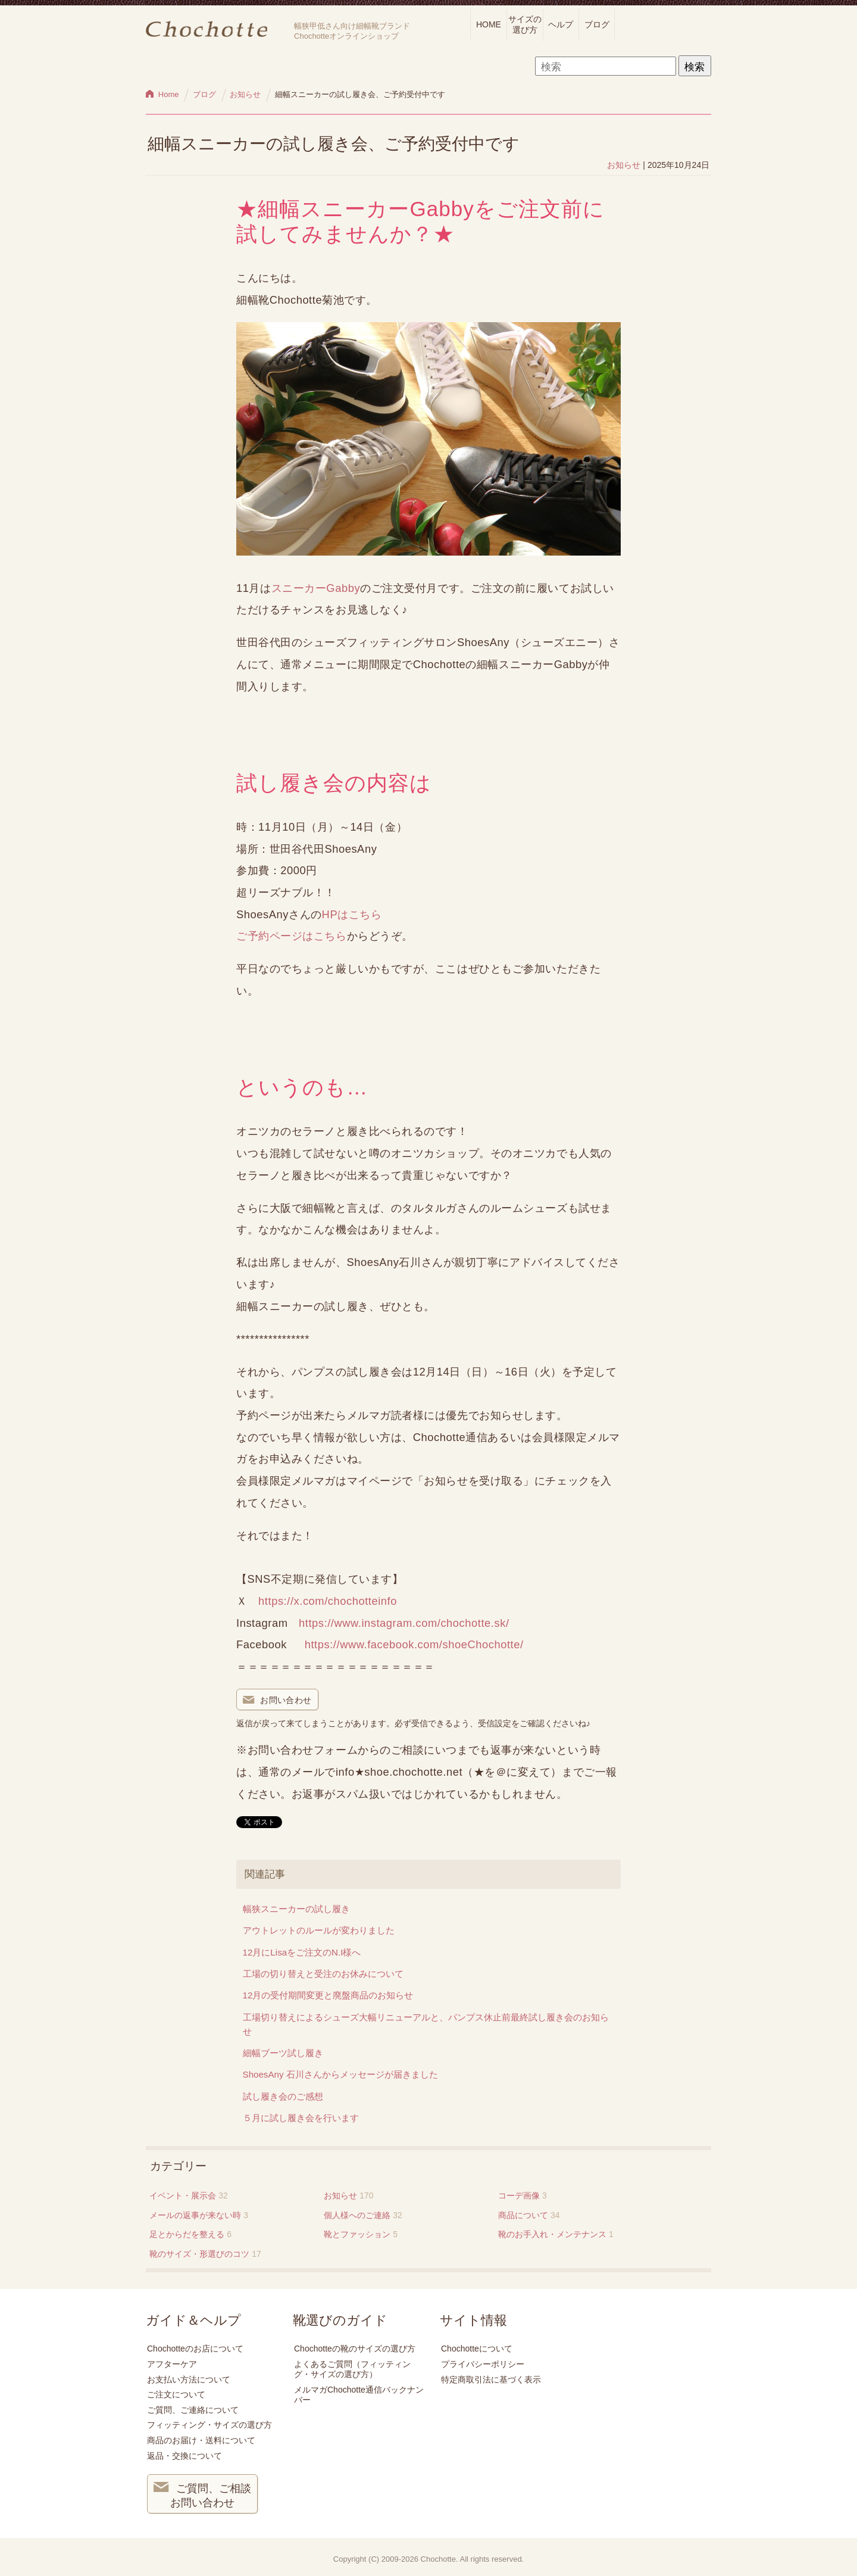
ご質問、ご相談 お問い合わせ (202, 2494)
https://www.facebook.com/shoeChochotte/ (414, 1644)
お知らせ (623, 165)
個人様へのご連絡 (357, 2215)
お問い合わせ (277, 1700)
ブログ (596, 24)
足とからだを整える (186, 2234)
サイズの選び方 (525, 24)
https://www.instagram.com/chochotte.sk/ (404, 1623)
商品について (523, 2215)
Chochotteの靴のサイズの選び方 (354, 2348)
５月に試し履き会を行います (301, 2118)
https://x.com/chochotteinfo (327, 1601)
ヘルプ (560, 24)
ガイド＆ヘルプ (193, 2320)
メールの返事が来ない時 (195, 2215)
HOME (488, 24)
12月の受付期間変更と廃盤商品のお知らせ (328, 1995)
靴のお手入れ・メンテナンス (552, 2234)
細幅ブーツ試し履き (283, 2053)
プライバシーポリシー (482, 2364)
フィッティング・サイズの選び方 (209, 2425)
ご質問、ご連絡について (193, 2410)
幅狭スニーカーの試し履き (296, 1909)
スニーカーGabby (316, 588)
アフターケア (172, 2364)
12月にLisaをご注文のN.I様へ (302, 1952)
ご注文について (176, 2394)
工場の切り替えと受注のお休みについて (323, 1974)
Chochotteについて (476, 2348)
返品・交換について (184, 2455)
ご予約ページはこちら (291, 936)
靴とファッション (357, 2234)
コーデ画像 (519, 2195)
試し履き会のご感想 (283, 2096)
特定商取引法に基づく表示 (491, 2379)
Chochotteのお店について (195, 2348)
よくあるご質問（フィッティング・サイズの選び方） (352, 2369)
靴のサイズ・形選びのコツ (199, 2254)
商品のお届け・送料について (201, 2440)
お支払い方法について (188, 2379)
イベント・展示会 (182, 2195)
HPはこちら (352, 914)
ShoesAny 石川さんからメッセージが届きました (340, 2074)
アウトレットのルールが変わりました (319, 1930)
